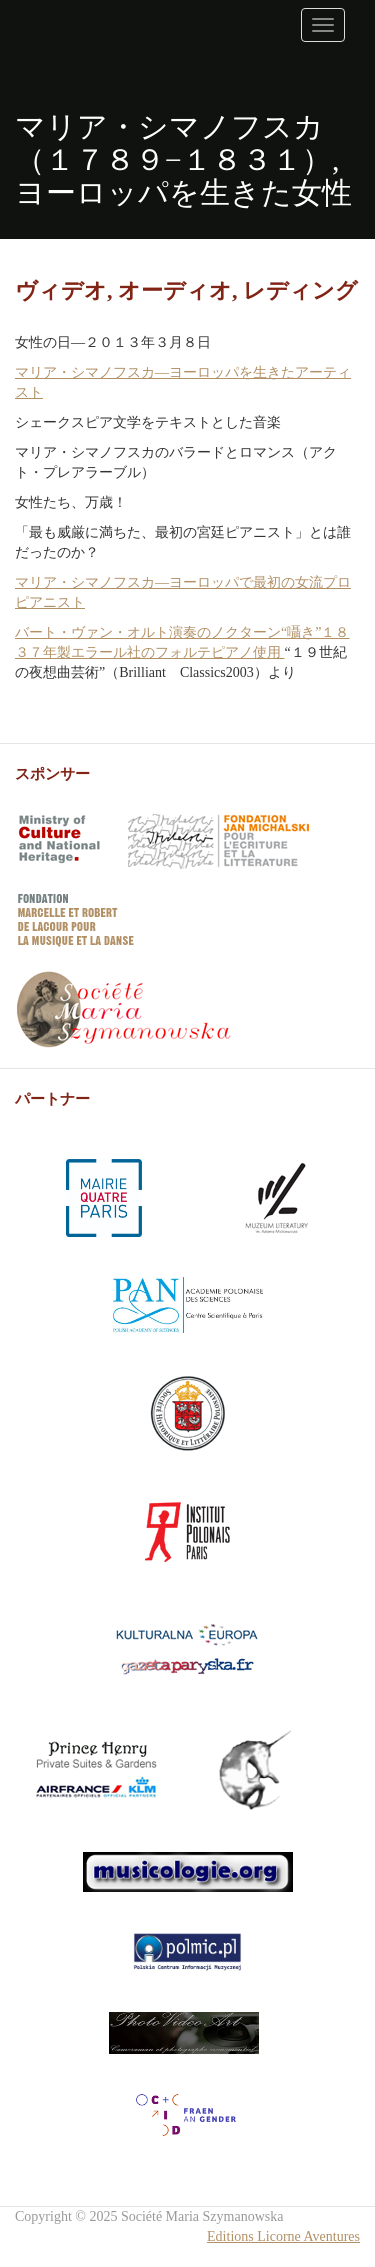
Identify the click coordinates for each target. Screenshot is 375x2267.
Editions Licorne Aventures (283, 2236)
